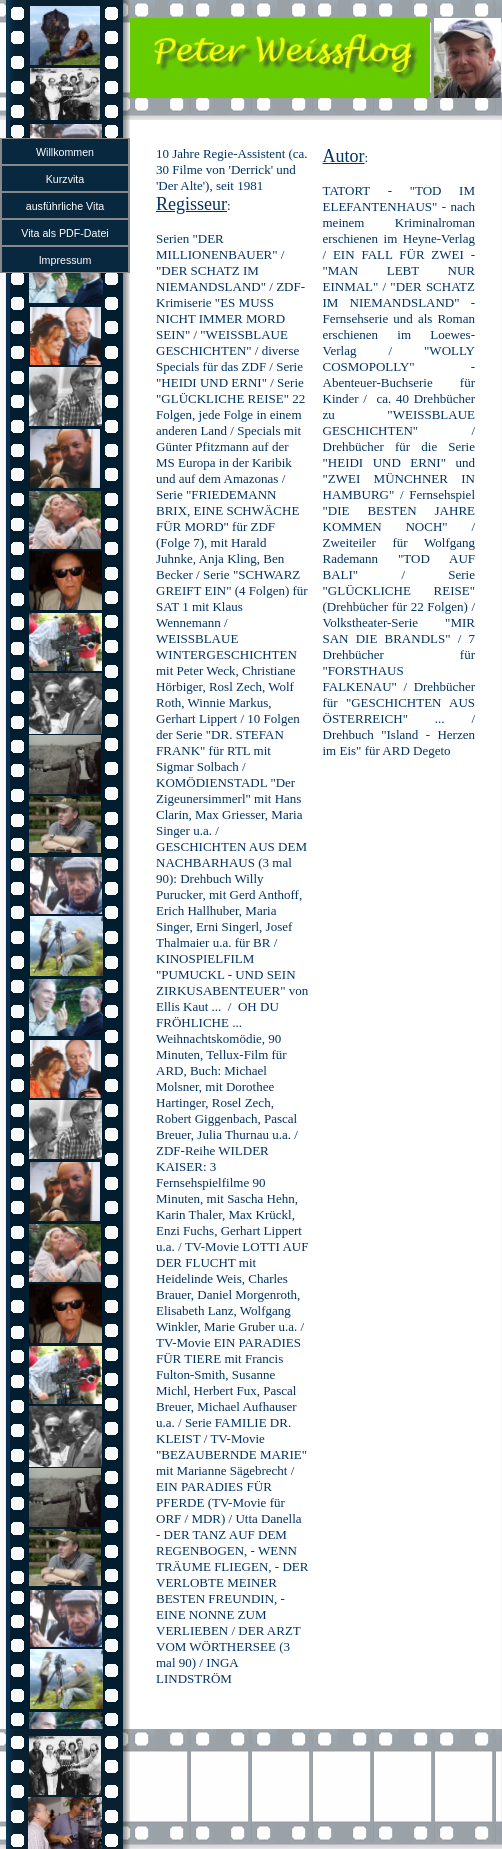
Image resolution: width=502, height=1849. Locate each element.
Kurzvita (65, 179)
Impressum (65, 260)
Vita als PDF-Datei (64, 233)
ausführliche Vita (65, 206)
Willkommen (65, 152)
